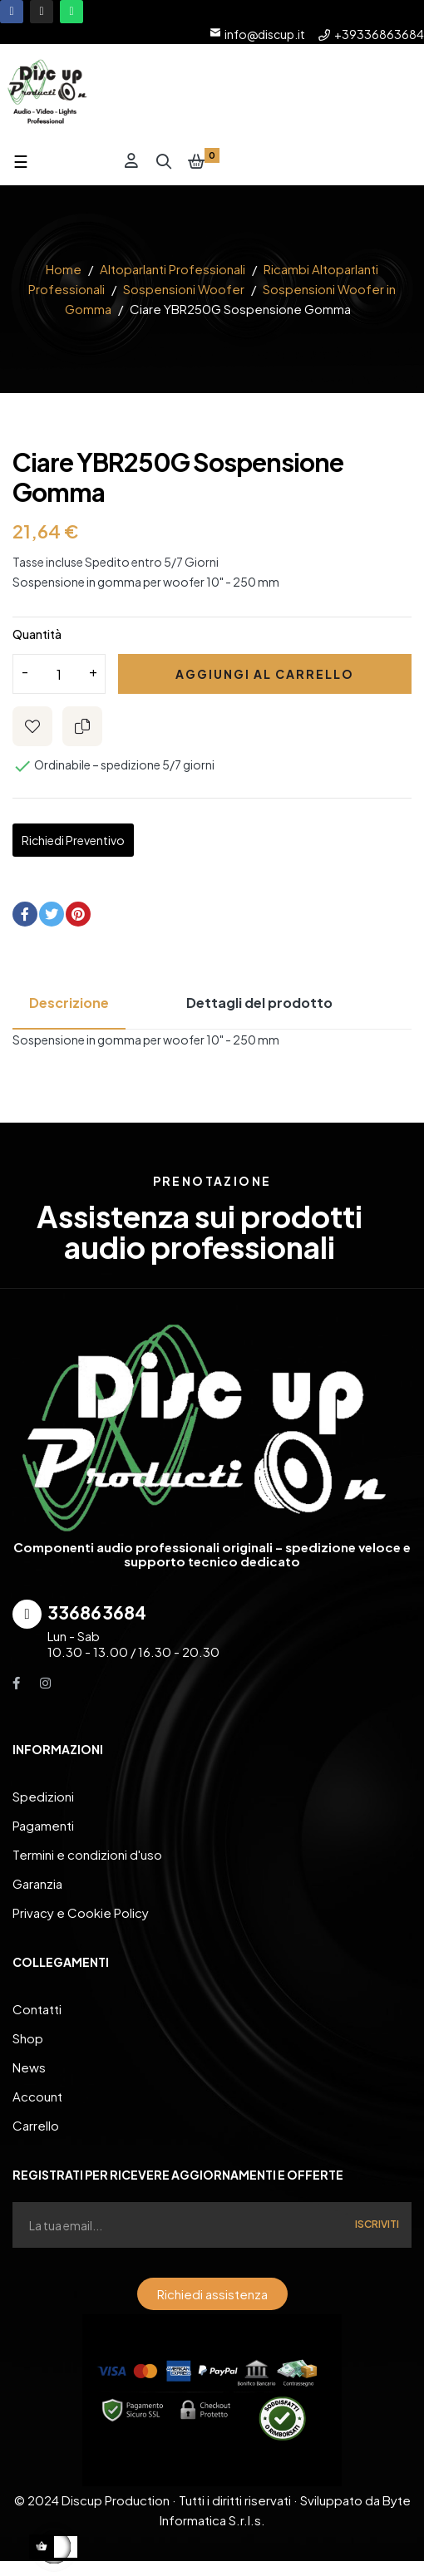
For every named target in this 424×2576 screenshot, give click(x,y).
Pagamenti (43, 1825)
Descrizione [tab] (69, 1002)
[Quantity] (59, 674)
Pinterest (78, 914)
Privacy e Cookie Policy (80, 1912)
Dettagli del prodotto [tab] (259, 1002)
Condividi (24, 914)
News (29, 2067)
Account (37, 2096)
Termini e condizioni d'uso (87, 1854)
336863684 (96, 1612)
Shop (27, 2038)
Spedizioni (43, 1796)
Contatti (37, 2009)
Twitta (51, 914)
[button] (212, 2294)
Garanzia (37, 1883)
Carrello (35, 2125)
